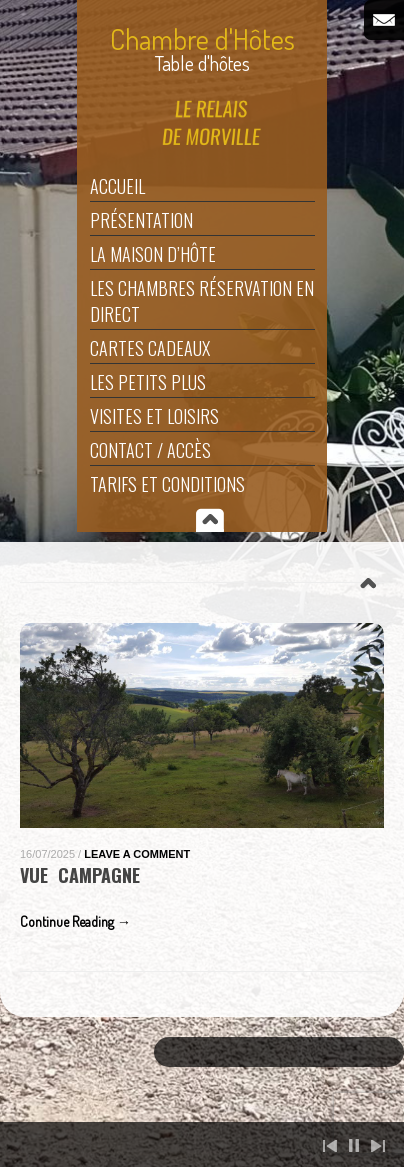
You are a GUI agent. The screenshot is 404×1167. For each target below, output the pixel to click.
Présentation (141, 220)
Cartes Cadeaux (150, 348)
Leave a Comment (137, 854)
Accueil (117, 186)
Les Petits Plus (148, 382)
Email (384, 20)
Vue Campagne (80, 875)
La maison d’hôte (153, 254)
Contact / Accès (150, 450)
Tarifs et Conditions (167, 484)
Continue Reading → (75, 921)
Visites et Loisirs (154, 416)
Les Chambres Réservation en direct (202, 301)
